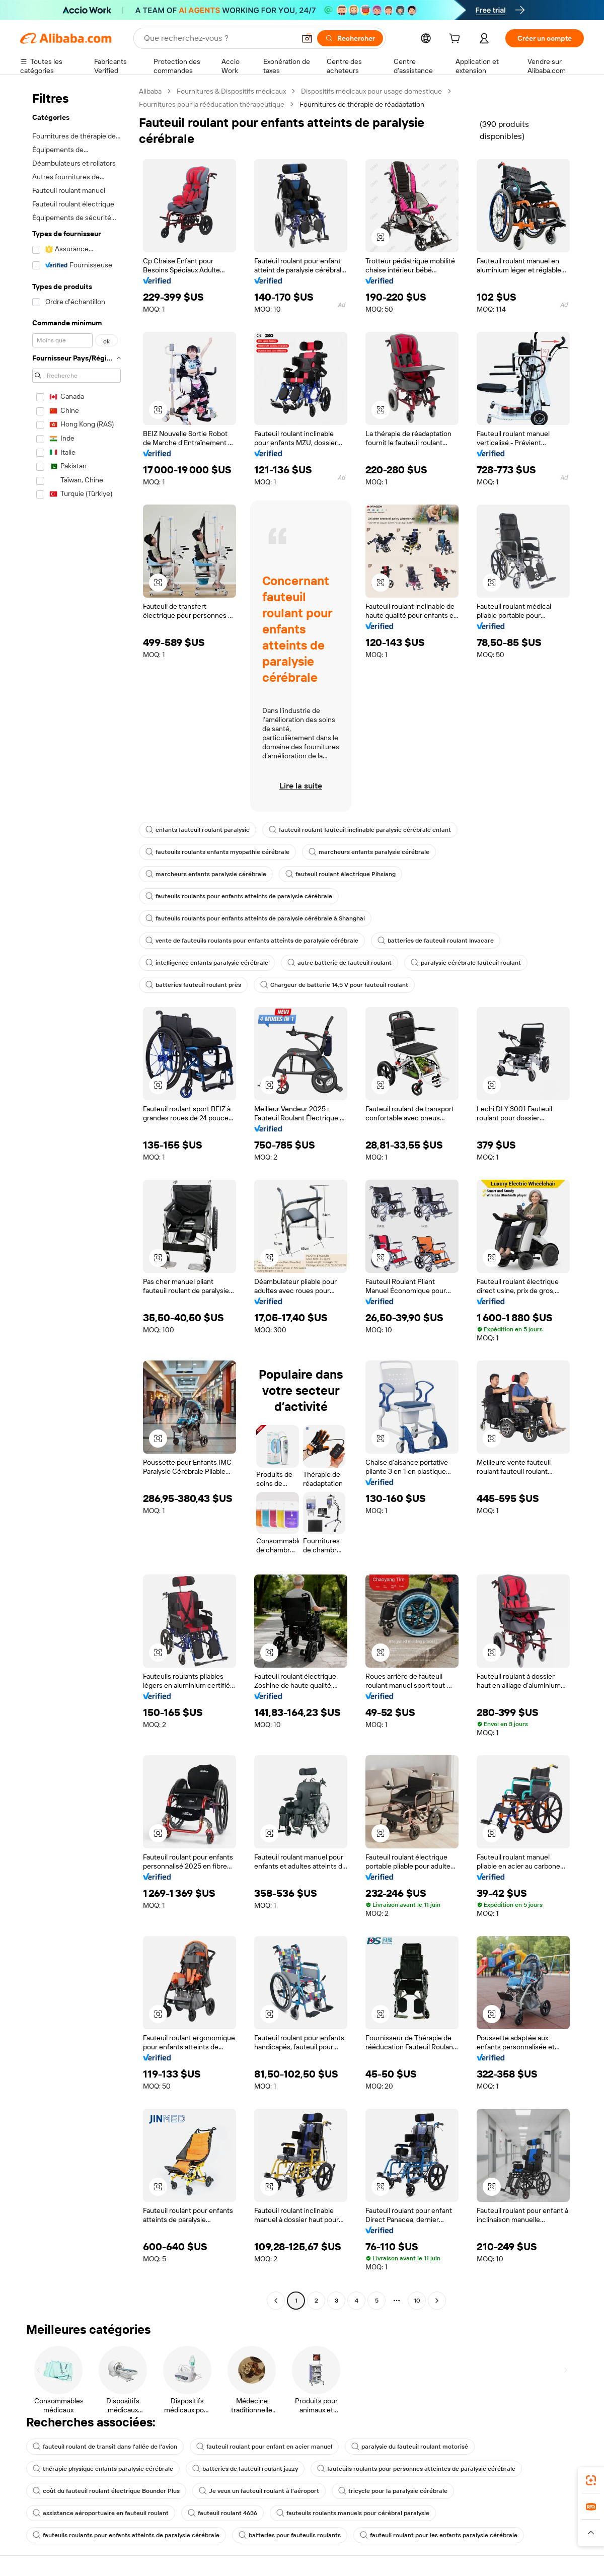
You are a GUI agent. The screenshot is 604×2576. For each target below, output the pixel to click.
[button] (307, 38)
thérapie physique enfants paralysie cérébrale (103, 2469)
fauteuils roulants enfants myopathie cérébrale (217, 852)
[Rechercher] (350, 38)
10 (417, 2300)
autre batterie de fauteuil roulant (339, 963)
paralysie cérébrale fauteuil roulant (466, 963)
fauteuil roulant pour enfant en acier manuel (264, 2447)
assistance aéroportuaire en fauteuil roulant (101, 2513)
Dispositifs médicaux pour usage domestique (371, 91)
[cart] (456, 40)
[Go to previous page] (276, 2301)
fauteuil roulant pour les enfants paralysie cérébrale (438, 2535)
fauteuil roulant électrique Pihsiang (340, 874)
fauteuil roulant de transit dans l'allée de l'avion (105, 2447)
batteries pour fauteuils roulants (290, 2535)
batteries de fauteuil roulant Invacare (436, 941)
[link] (591, 2480)
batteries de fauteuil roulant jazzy (245, 2469)
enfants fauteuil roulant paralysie (197, 830)
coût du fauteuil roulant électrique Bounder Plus (106, 2491)
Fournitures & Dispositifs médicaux (231, 91)
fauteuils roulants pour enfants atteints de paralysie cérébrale (238, 896)
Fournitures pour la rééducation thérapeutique (211, 104)
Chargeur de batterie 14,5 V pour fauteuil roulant (334, 985)
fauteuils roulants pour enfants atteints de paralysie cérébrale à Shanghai (255, 918)
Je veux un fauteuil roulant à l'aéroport (259, 2491)
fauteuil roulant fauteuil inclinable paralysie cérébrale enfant (360, 830)
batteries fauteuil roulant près (193, 985)
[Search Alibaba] (218, 38)
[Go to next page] (437, 2301)
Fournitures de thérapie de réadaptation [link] (361, 104)
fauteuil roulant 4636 (222, 2513)
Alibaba (150, 91)
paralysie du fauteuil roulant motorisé (409, 2447)
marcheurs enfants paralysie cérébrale (369, 852)
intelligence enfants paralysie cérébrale (206, 963)
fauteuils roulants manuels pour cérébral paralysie (352, 2513)
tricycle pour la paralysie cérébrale (392, 2491)
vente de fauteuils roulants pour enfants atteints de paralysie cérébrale (251, 941)
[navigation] (76, 1197)
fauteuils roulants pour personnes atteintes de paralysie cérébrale (416, 2469)
